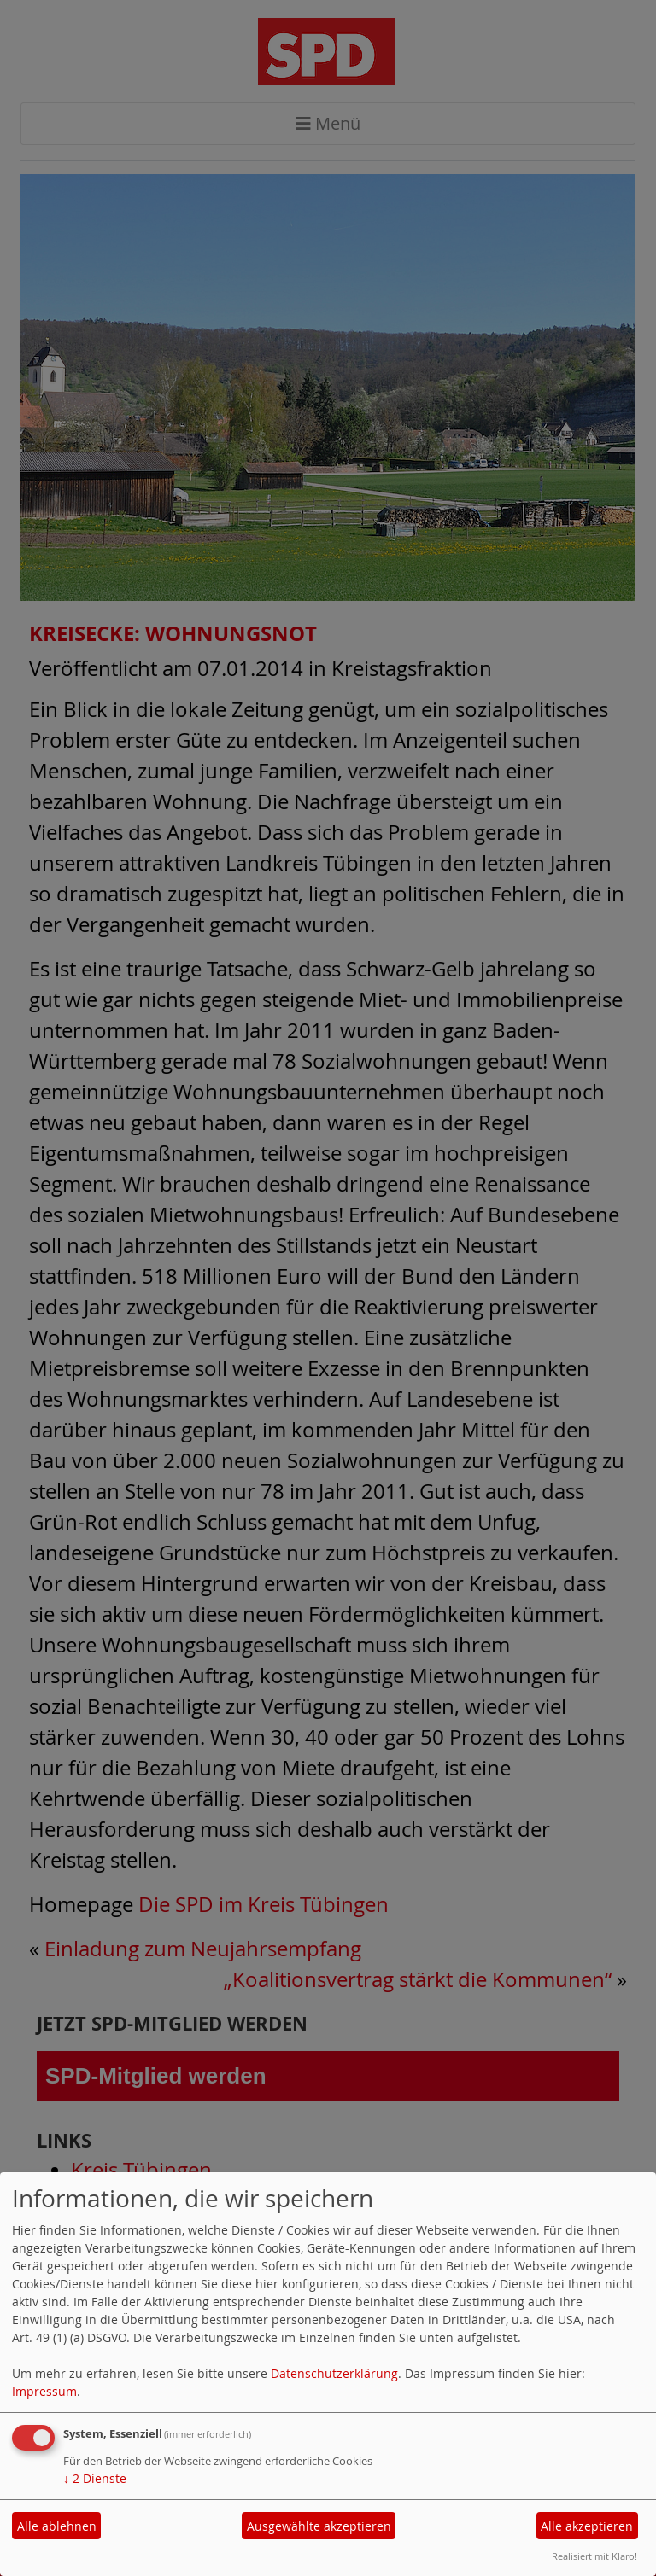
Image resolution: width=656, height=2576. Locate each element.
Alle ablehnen (57, 2526)
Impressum (44, 2391)
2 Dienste (94, 2478)
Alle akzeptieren (587, 2526)
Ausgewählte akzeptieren (319, 2526)
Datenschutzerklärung (334, 2373)
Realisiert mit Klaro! (594, 2556)
